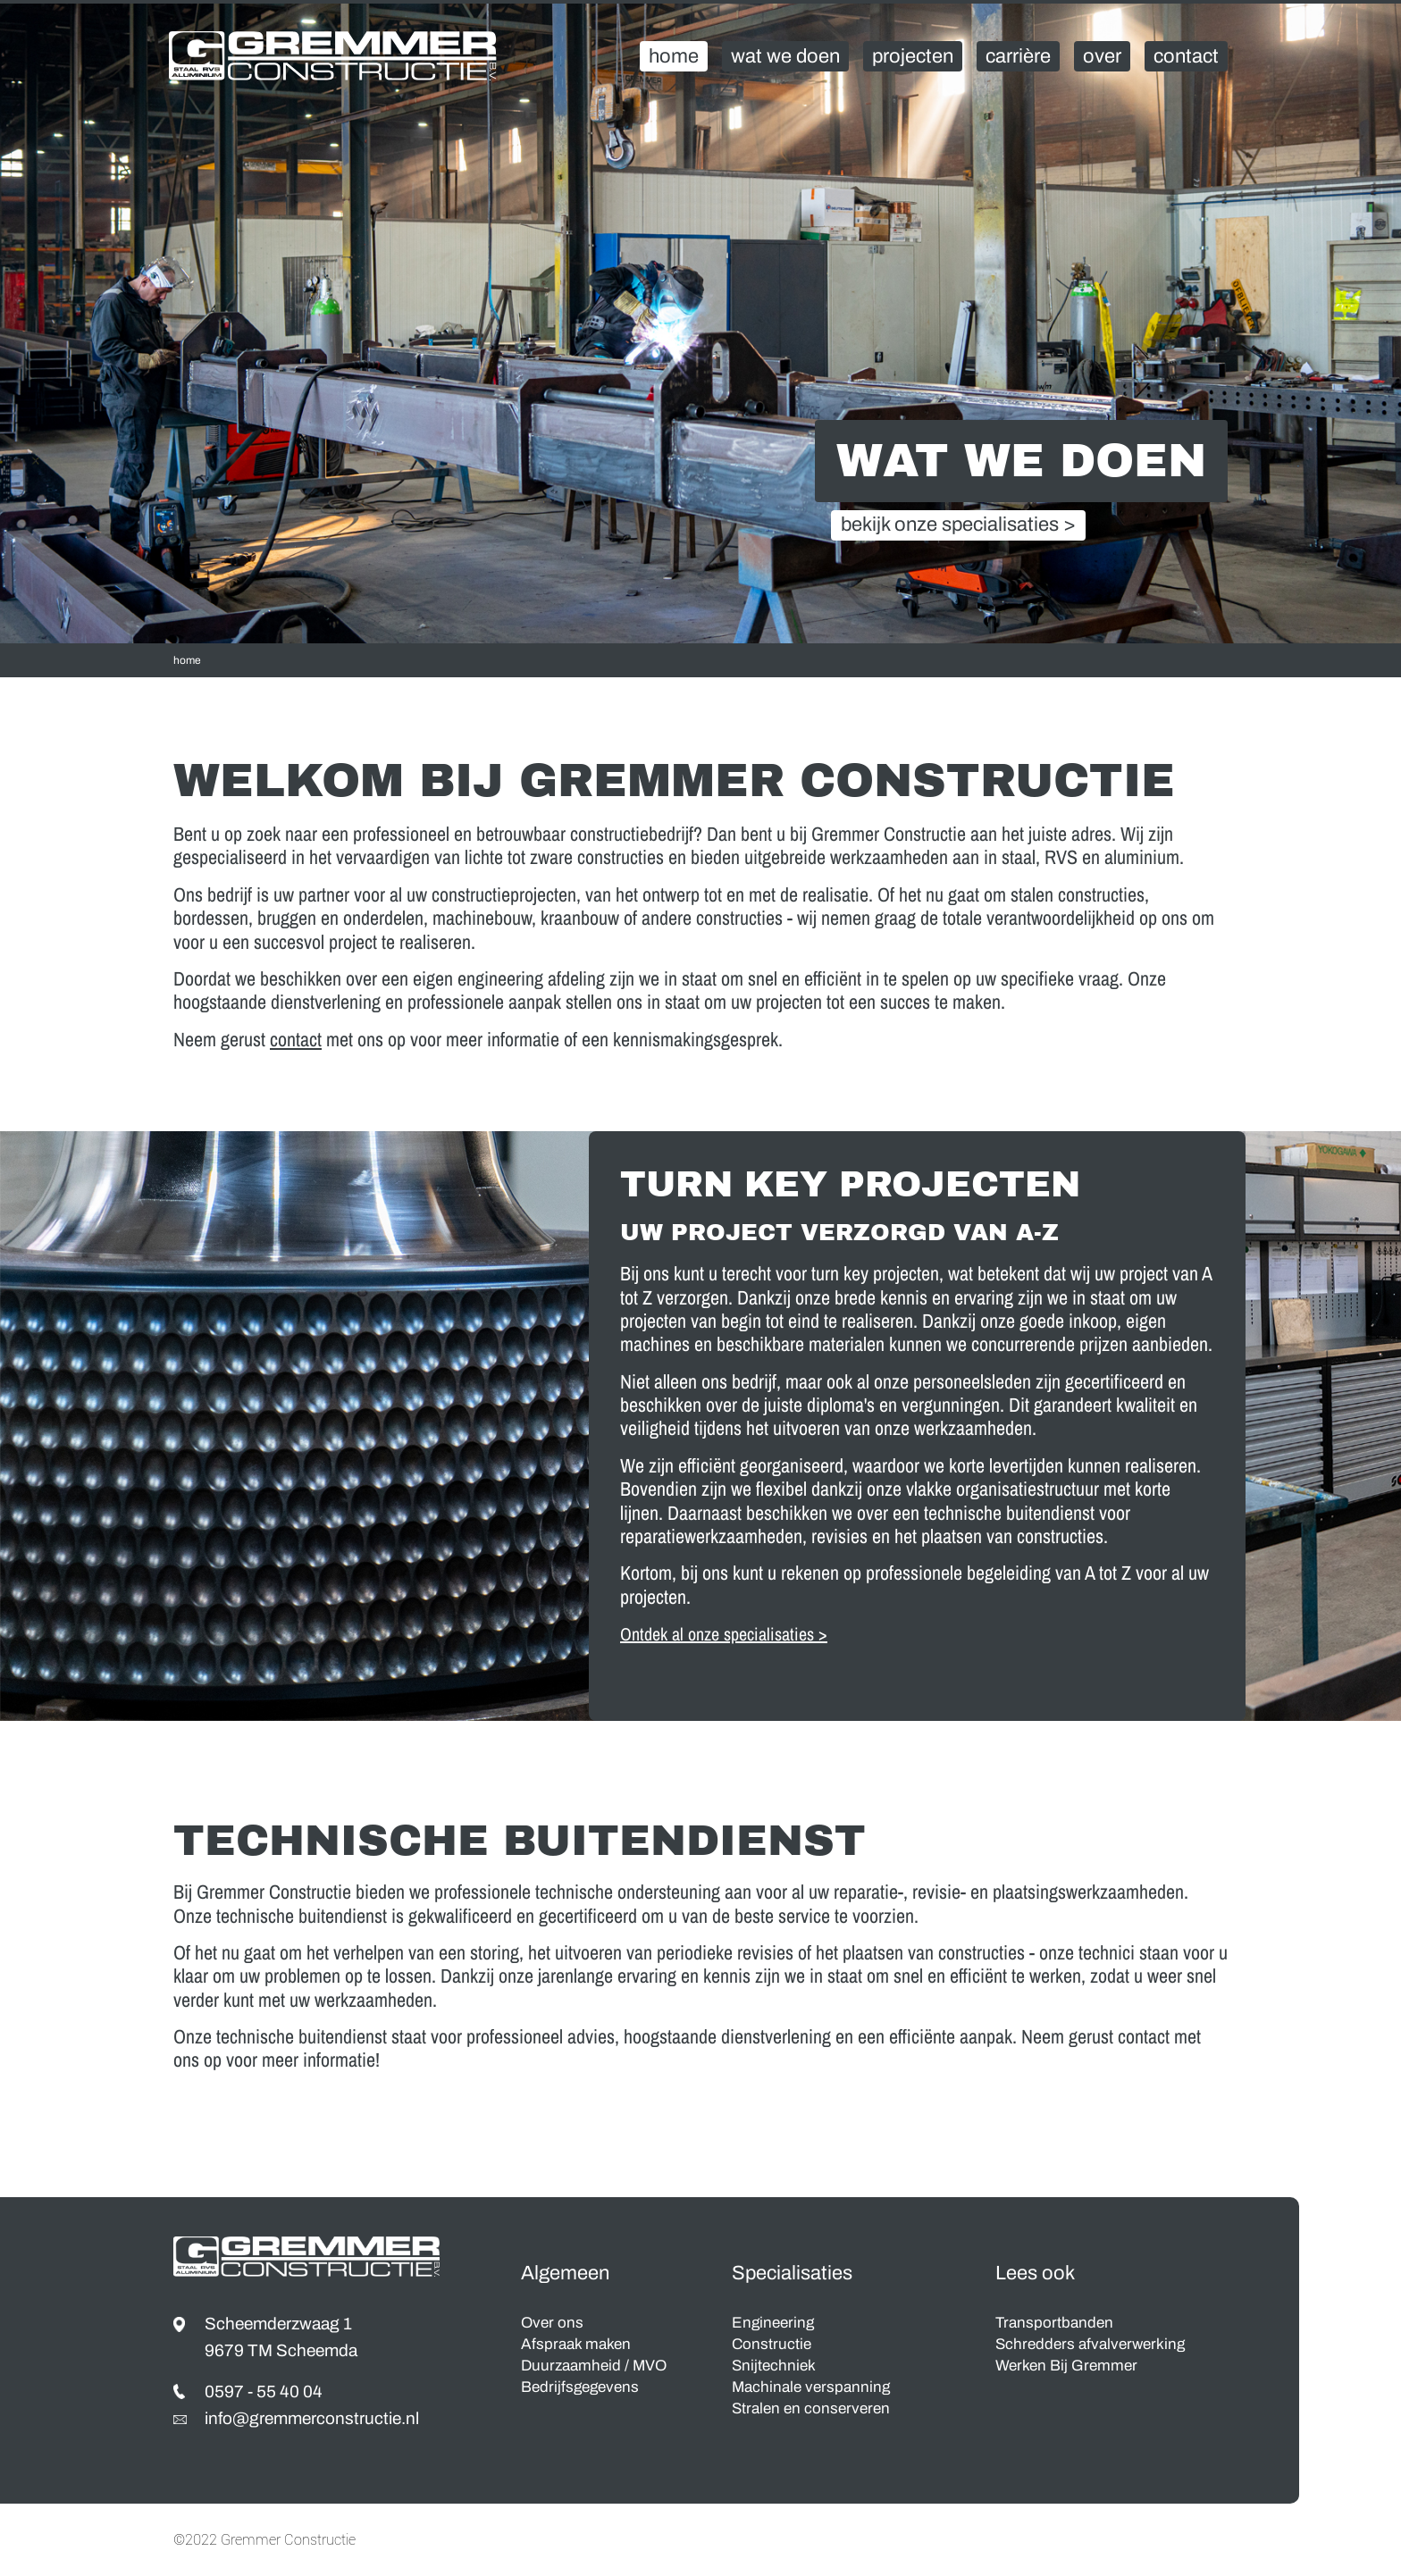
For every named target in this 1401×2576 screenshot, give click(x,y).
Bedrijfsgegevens (580, 2387)
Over (1102, 56)
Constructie (771, 2344)
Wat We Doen (785, 56)
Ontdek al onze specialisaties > (723, 1634)
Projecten (912, 56)
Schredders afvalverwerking (1090, 2344)
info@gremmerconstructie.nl (312, 2418)
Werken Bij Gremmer (1066, 2365)
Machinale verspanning (811, 2387)
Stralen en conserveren (811, 2408)
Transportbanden (1054, 2322)
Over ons (552, 2322)
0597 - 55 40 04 (264, 2391)
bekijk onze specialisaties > (958, 525)
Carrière (1018, 56)
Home (674, 56)
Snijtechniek (774, 2365)
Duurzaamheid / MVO (594, 2365)
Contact (1186, 56)
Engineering (773, 2322)
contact (296, 1039)
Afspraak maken (576, 2344)
